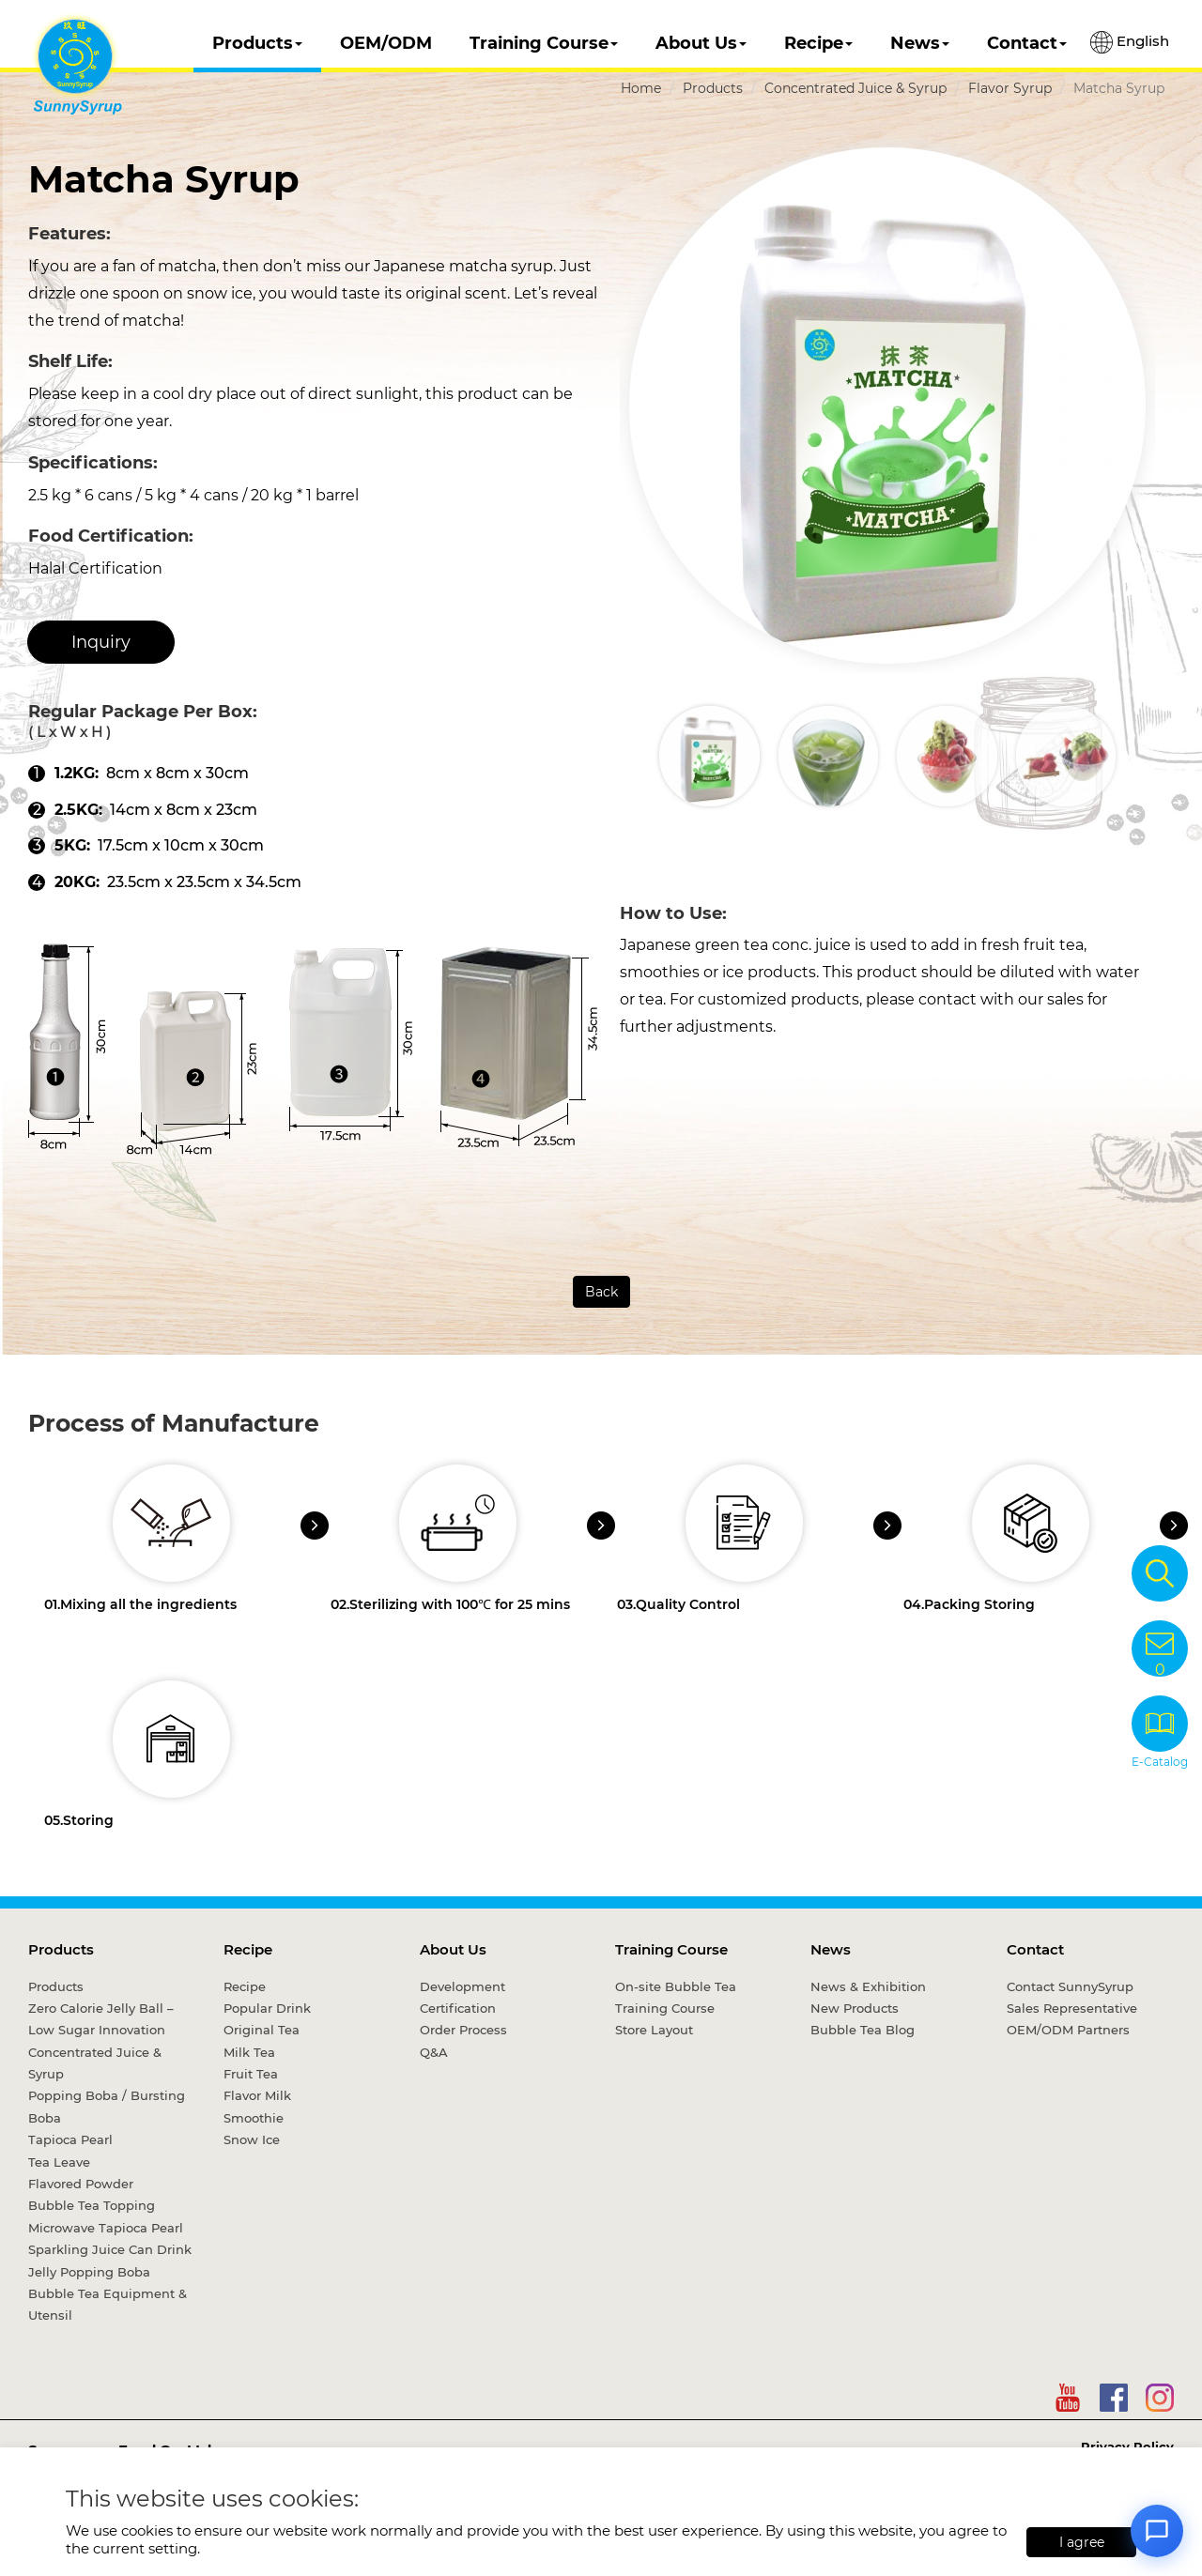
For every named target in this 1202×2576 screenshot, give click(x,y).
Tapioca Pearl (70, 2139)
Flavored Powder (80, 2183)
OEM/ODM (386, 43)
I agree (1081, 2542)
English (1129, 42)
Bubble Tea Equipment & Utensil (107, 2304)
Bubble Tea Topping (91, 2205)
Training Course (544, 43)
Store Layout (654, 2029)
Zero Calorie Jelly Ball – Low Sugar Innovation (101, 2019)
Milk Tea (249, 2052)
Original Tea (261, 2029)
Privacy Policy (1127, 2446)
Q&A (434, 2052)
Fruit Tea (250, 2073)
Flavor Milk (257, 2095)
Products (257, 43)
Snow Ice (251, 2139)
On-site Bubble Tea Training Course (675, 1997)
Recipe (818, 43)
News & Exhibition (868, 1986)
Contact (1027, 43)
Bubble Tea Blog (862, 2029)
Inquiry (101, 642)
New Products (854, 2008)
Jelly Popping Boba (89, 2271)
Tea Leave (59, 2162)
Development (462, 1986)
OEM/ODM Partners (1068, 2029)
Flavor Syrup (1010, 88)
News (919, 43)
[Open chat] (1157, 2531)
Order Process (463, 2029)
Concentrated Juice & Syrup (855, 88)
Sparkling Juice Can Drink (110, 2249)
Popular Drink (267, 2008)
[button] (1139, 756)
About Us (701, 43)
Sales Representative (1072, 2008)
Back (601, 1291)
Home (641, 88)
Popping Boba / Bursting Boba (106, 2106)
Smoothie (253, 2117)
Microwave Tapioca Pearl (105, 2227)
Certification (458, 2008)
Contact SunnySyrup (1070, 1986)
